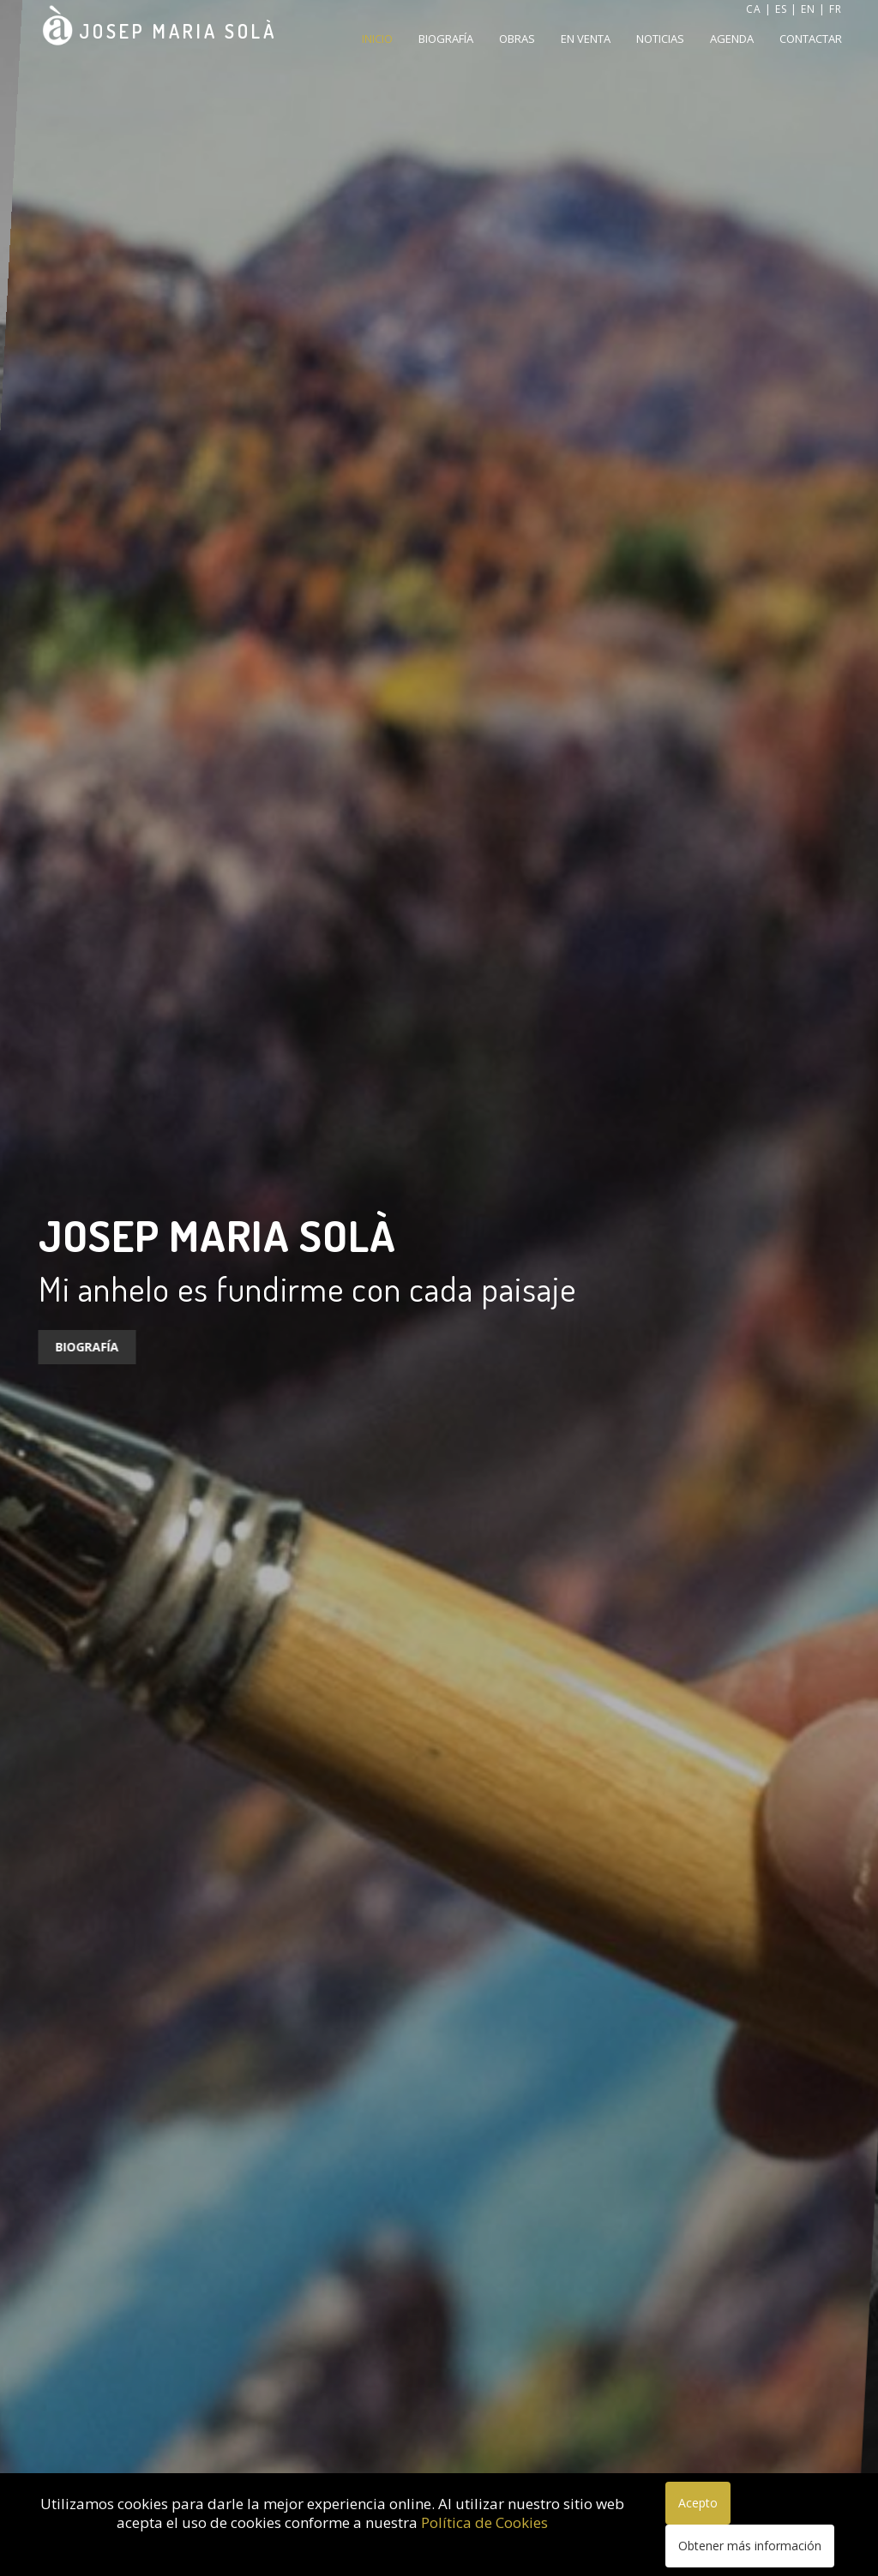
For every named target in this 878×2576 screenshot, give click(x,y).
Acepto (698, 2503)
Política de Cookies (484, 2522)
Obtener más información (749, 2545)
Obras (517, 38)
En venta (585, 38)
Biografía (445, 38)
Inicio (377, 38)
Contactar (810, 38)
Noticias (660, 38)
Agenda (732, 38)
